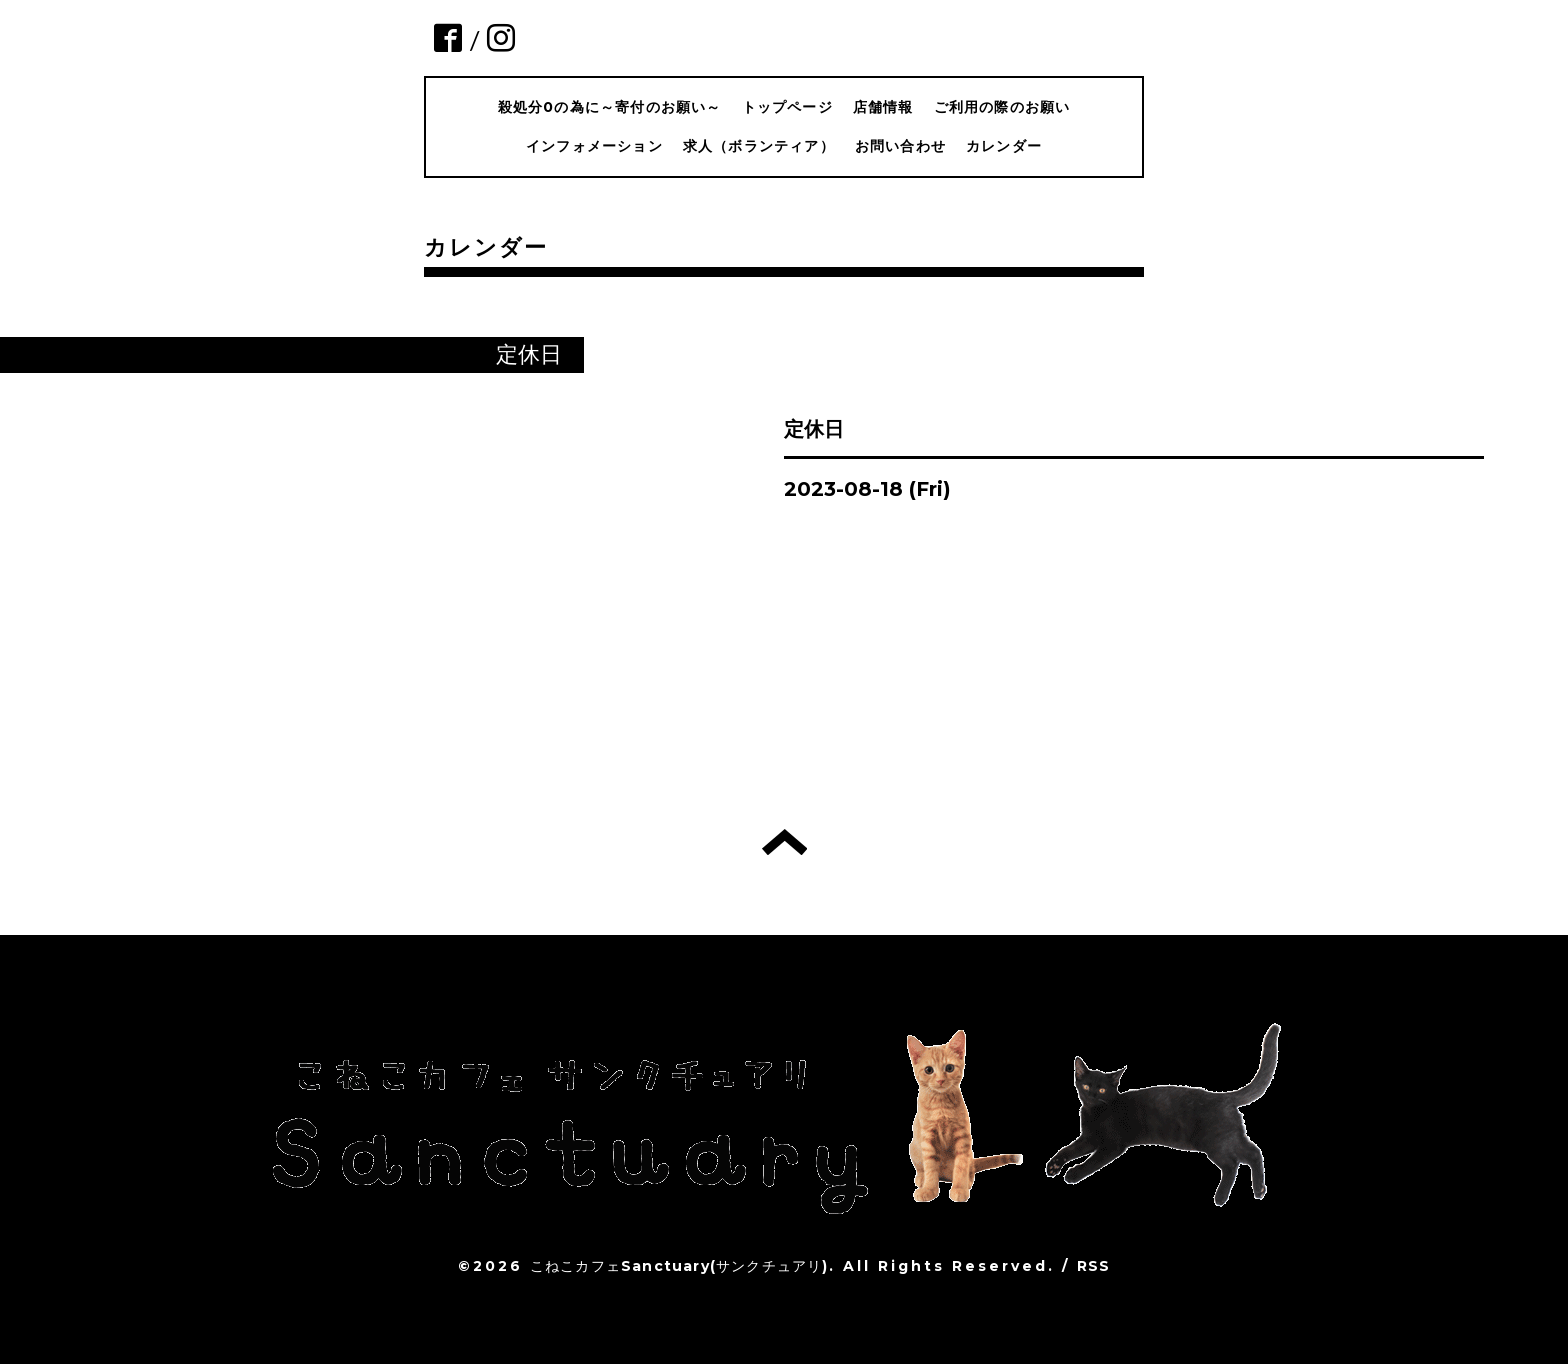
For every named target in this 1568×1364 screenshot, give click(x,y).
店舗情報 (883, 107)
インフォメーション (594, 146)
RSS (1094, 1266)
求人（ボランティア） (759, 146)
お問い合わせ (900, 146)
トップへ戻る (784, 842)
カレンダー (1004, 146)
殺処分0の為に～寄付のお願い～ (610, 107)
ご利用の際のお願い (1002, 107)
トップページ (787, 107)
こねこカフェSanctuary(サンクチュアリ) (679, 1266)
